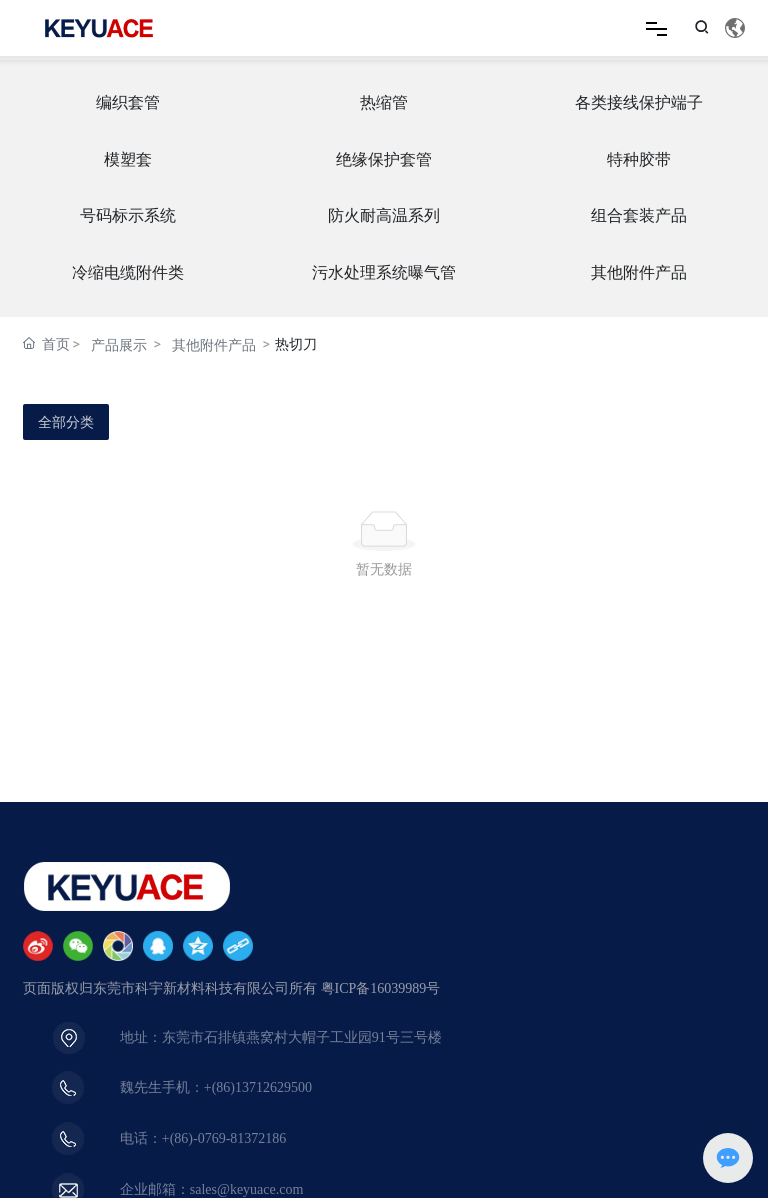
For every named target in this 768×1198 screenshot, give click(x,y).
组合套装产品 (639, 215)
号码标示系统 (128, 215)
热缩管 (384, 102)
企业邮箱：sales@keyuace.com (212, 1189)
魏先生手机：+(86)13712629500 (216, 1087)
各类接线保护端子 (639, 102)
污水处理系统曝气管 (384, 272)
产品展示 (119, 345)
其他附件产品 (639, 272)
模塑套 (128, 159)
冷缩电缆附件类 (128, 272)
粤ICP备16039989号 (381, 988)
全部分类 (66, 422)
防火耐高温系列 (384, 215)
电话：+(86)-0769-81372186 (203, 1138)
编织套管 (128, 102)
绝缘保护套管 (384, 159)
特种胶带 (639, 159)
